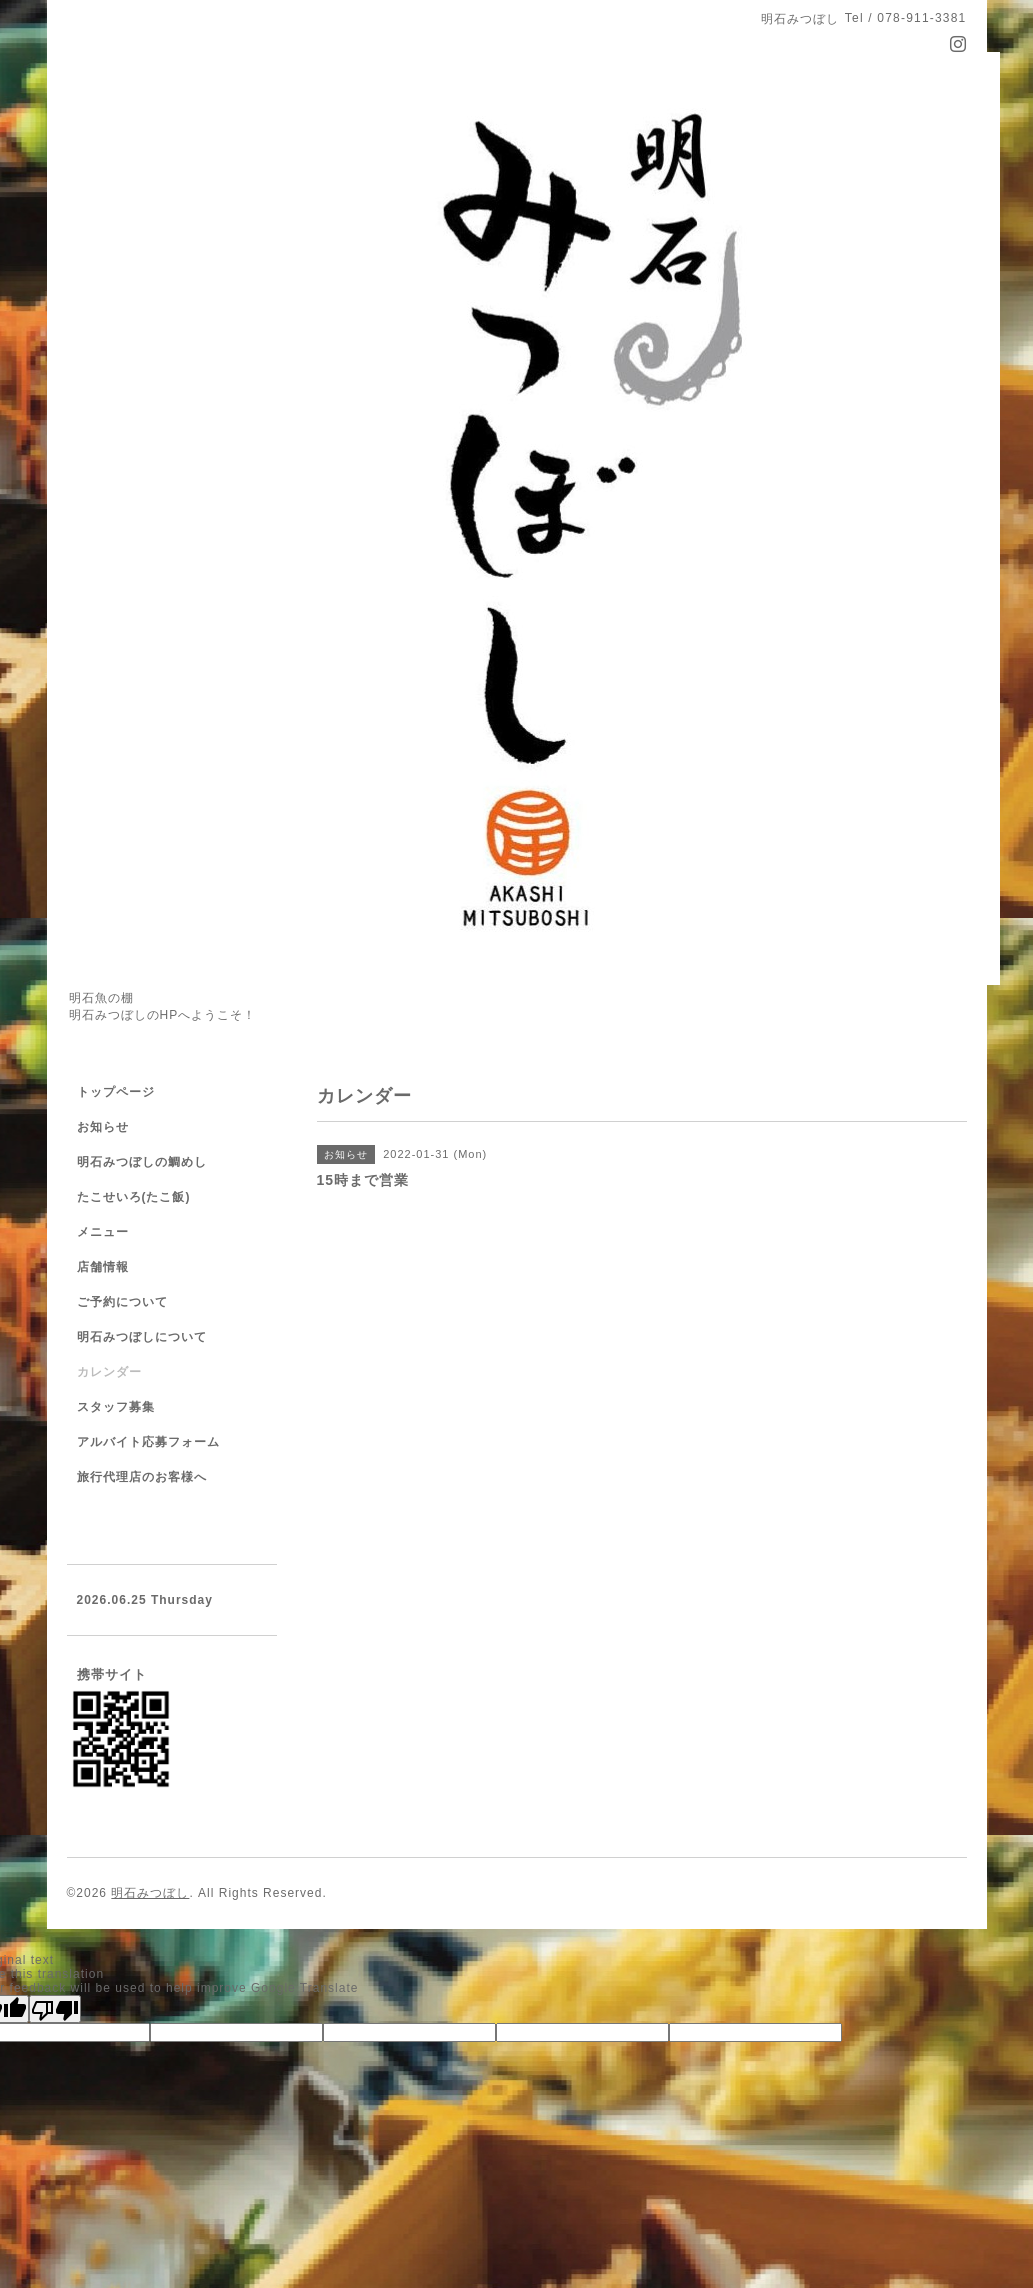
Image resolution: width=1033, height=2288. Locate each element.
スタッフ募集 (116, 1407)
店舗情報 (103, 1267)
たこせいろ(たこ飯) (134, 1197)
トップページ (116, 1092)
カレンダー (109, 1372)
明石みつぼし (150, 1893)
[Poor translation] (55, 2009)
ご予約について (122, 1302)
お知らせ (103, 1127)
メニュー (103, 1232)
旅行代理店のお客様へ (142, 1477)
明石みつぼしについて (142, 1337)
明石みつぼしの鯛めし (142, 1162)
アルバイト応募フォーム (148, 1442)
